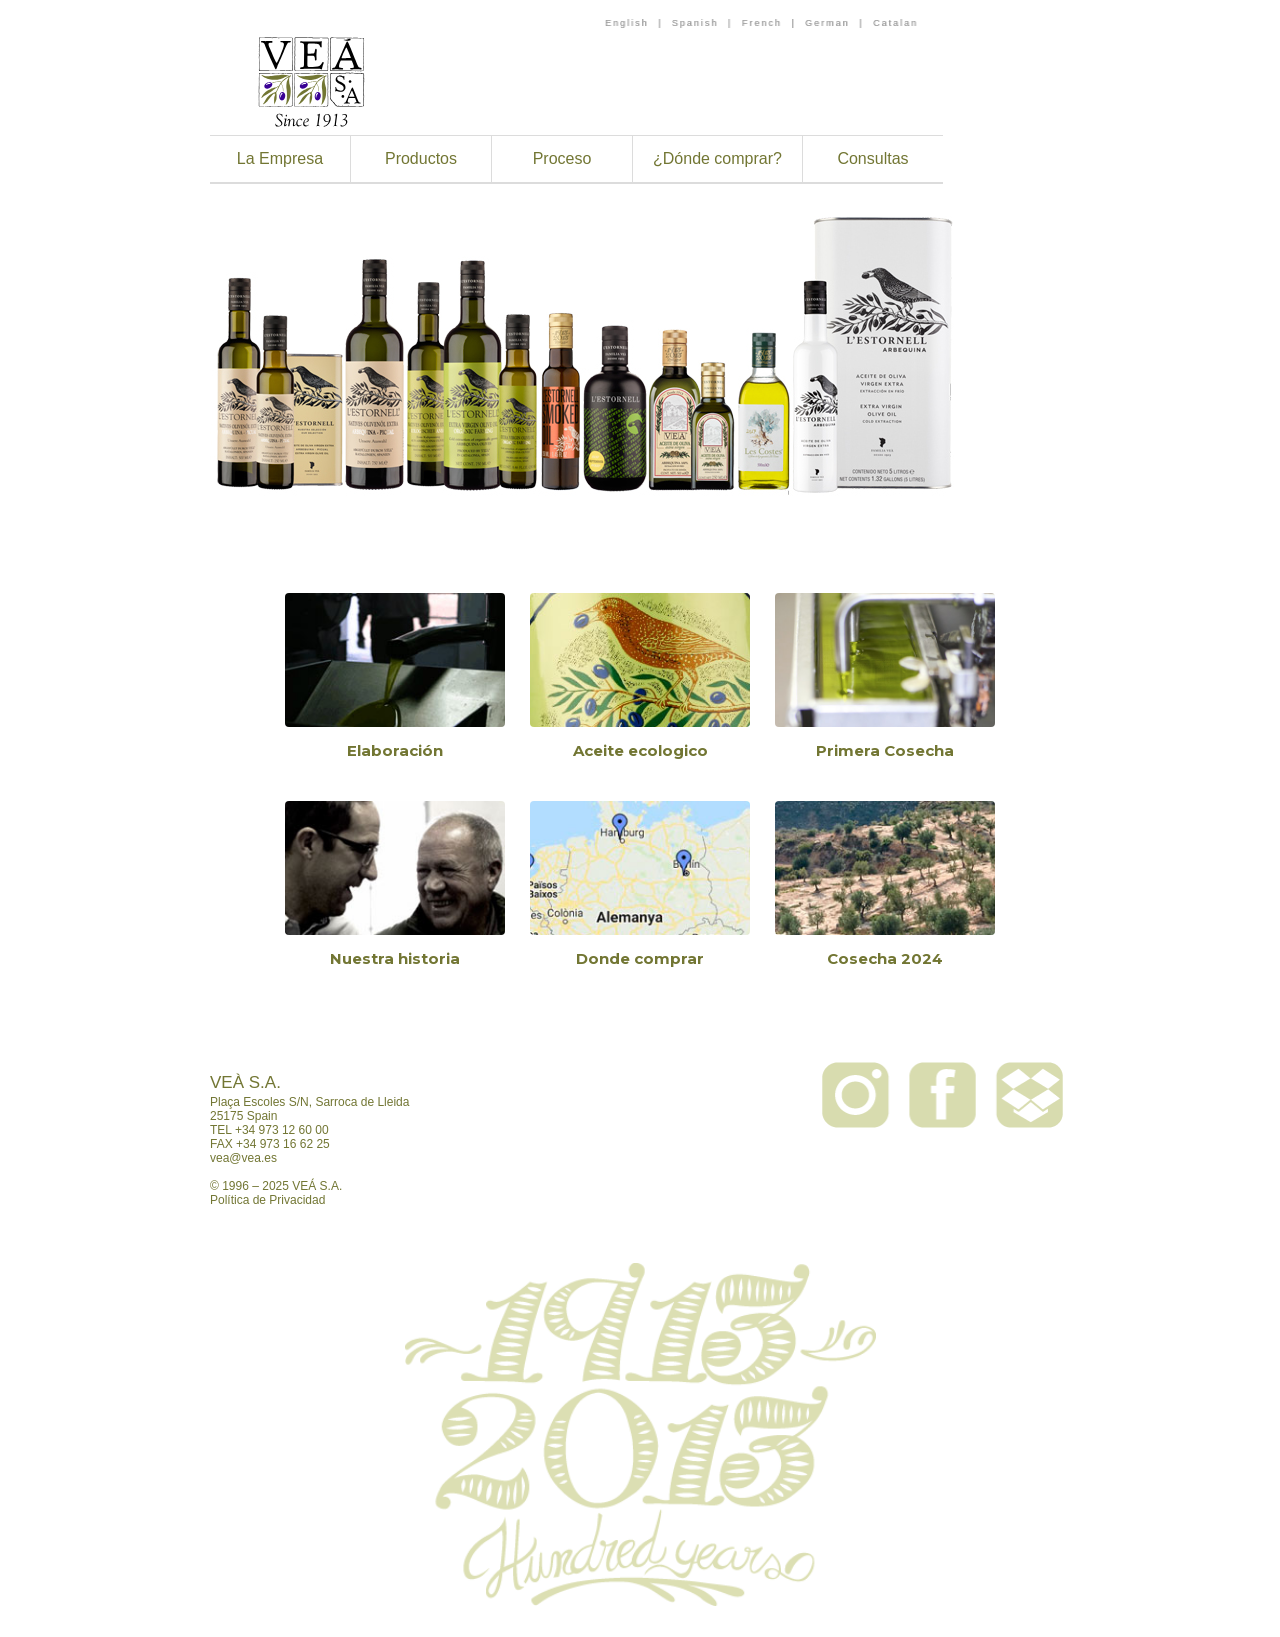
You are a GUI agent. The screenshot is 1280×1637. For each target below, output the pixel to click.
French (762, 23)
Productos (421, 158)
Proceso (562, 158)
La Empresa (280, 158)
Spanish (695, 23)
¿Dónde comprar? (717, 158)
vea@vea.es (243, 1158)
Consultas (872, 158)
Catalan (895, 23)
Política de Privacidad (267, 1200)
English (627, 23)
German (827, 23)
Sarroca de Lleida (362, 1102)
